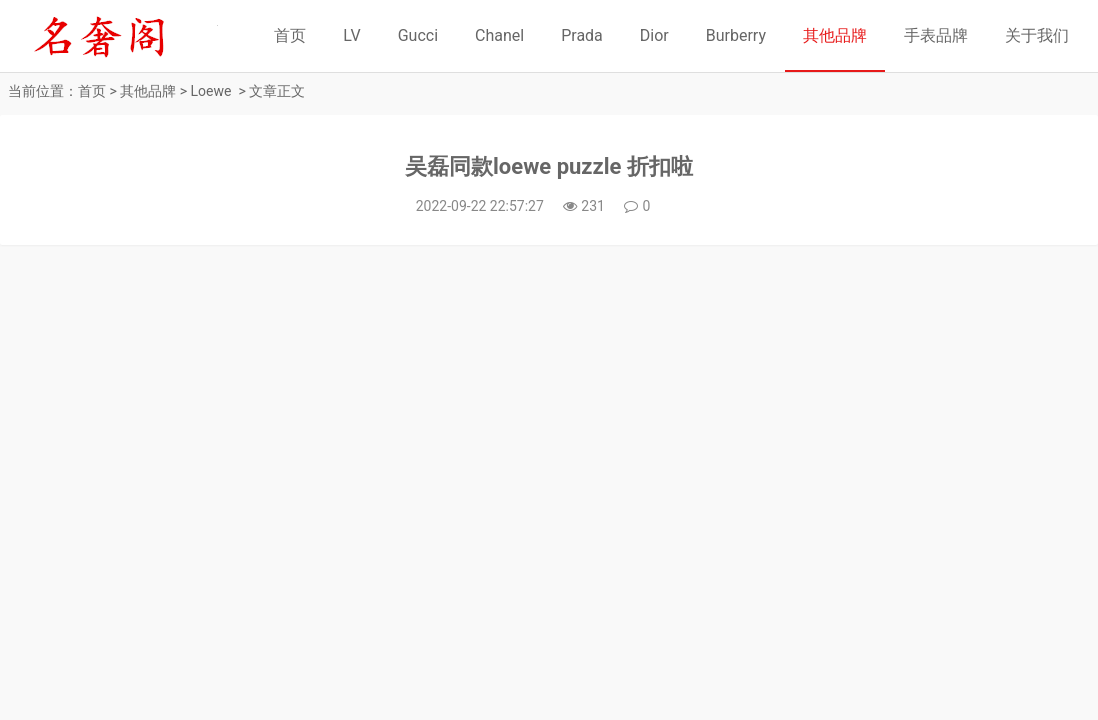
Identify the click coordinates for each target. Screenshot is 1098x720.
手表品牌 (936, 35)
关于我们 (1037, 35)
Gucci (418, 35)
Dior (654, 35)
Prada (582, 35)
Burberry (736, 35)
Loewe (211, 91)
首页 (290, 35)
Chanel (499, 35)
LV (351, 35)
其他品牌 (835, 35)
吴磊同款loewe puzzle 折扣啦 (549, 166)
